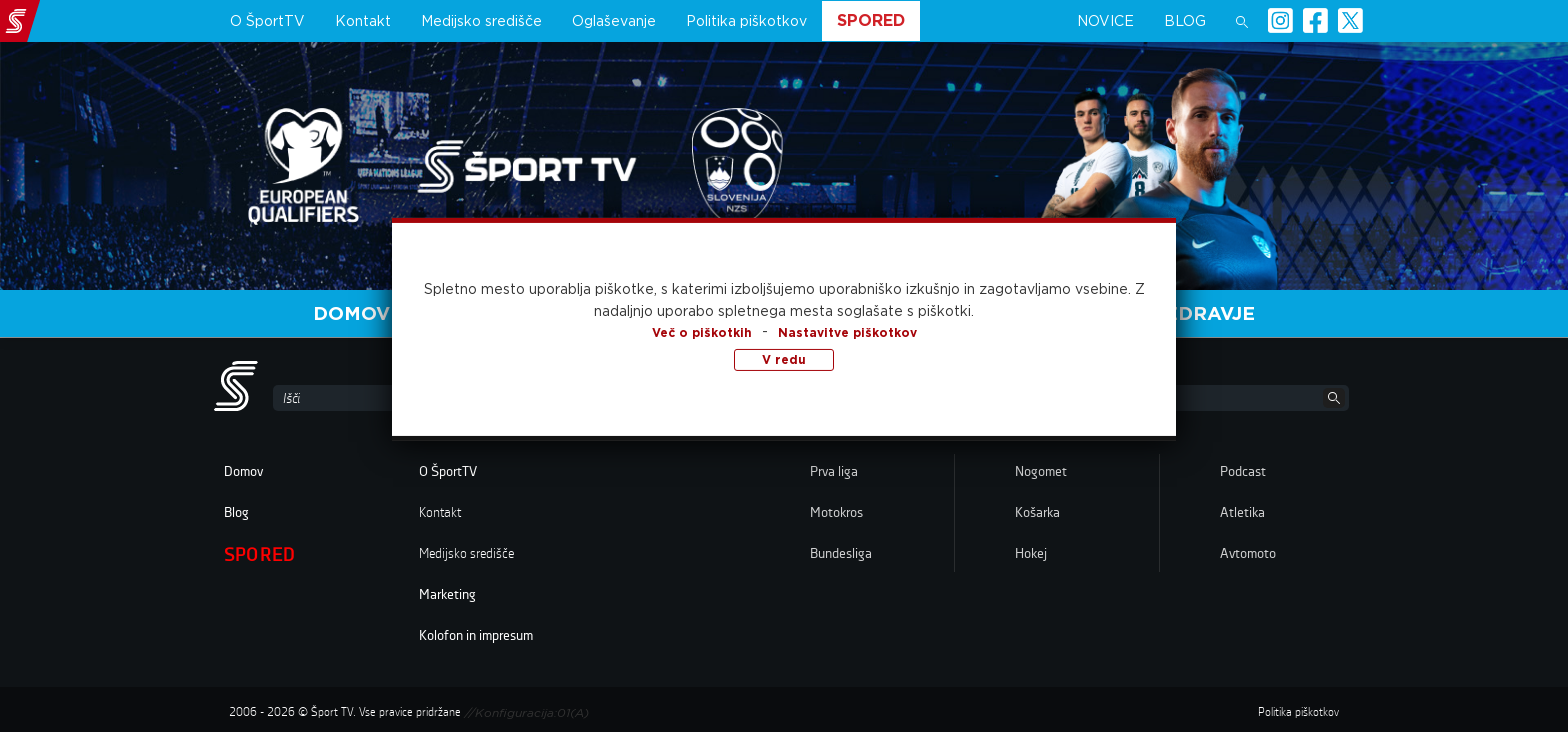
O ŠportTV (267, 21)
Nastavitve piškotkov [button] (847, 331)
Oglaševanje (614, 21)
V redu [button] (784, 358)
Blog (1185, 21)
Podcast (1243, 472)
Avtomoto (1248, 554)
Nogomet (1041, 472)
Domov (351, 313)
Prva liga (834, 472)
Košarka (1037, 513)
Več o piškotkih (702, 331)
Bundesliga (841, 554)
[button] (1242, 21)
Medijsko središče (481, 21)
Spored (871, 20)
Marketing (447, 595)
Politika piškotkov (746, 21)
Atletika (1242, 513)
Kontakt (363, 21)
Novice (1105, 21)
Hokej (1031, 554)
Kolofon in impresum (476, 636)
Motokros (836, 513)
